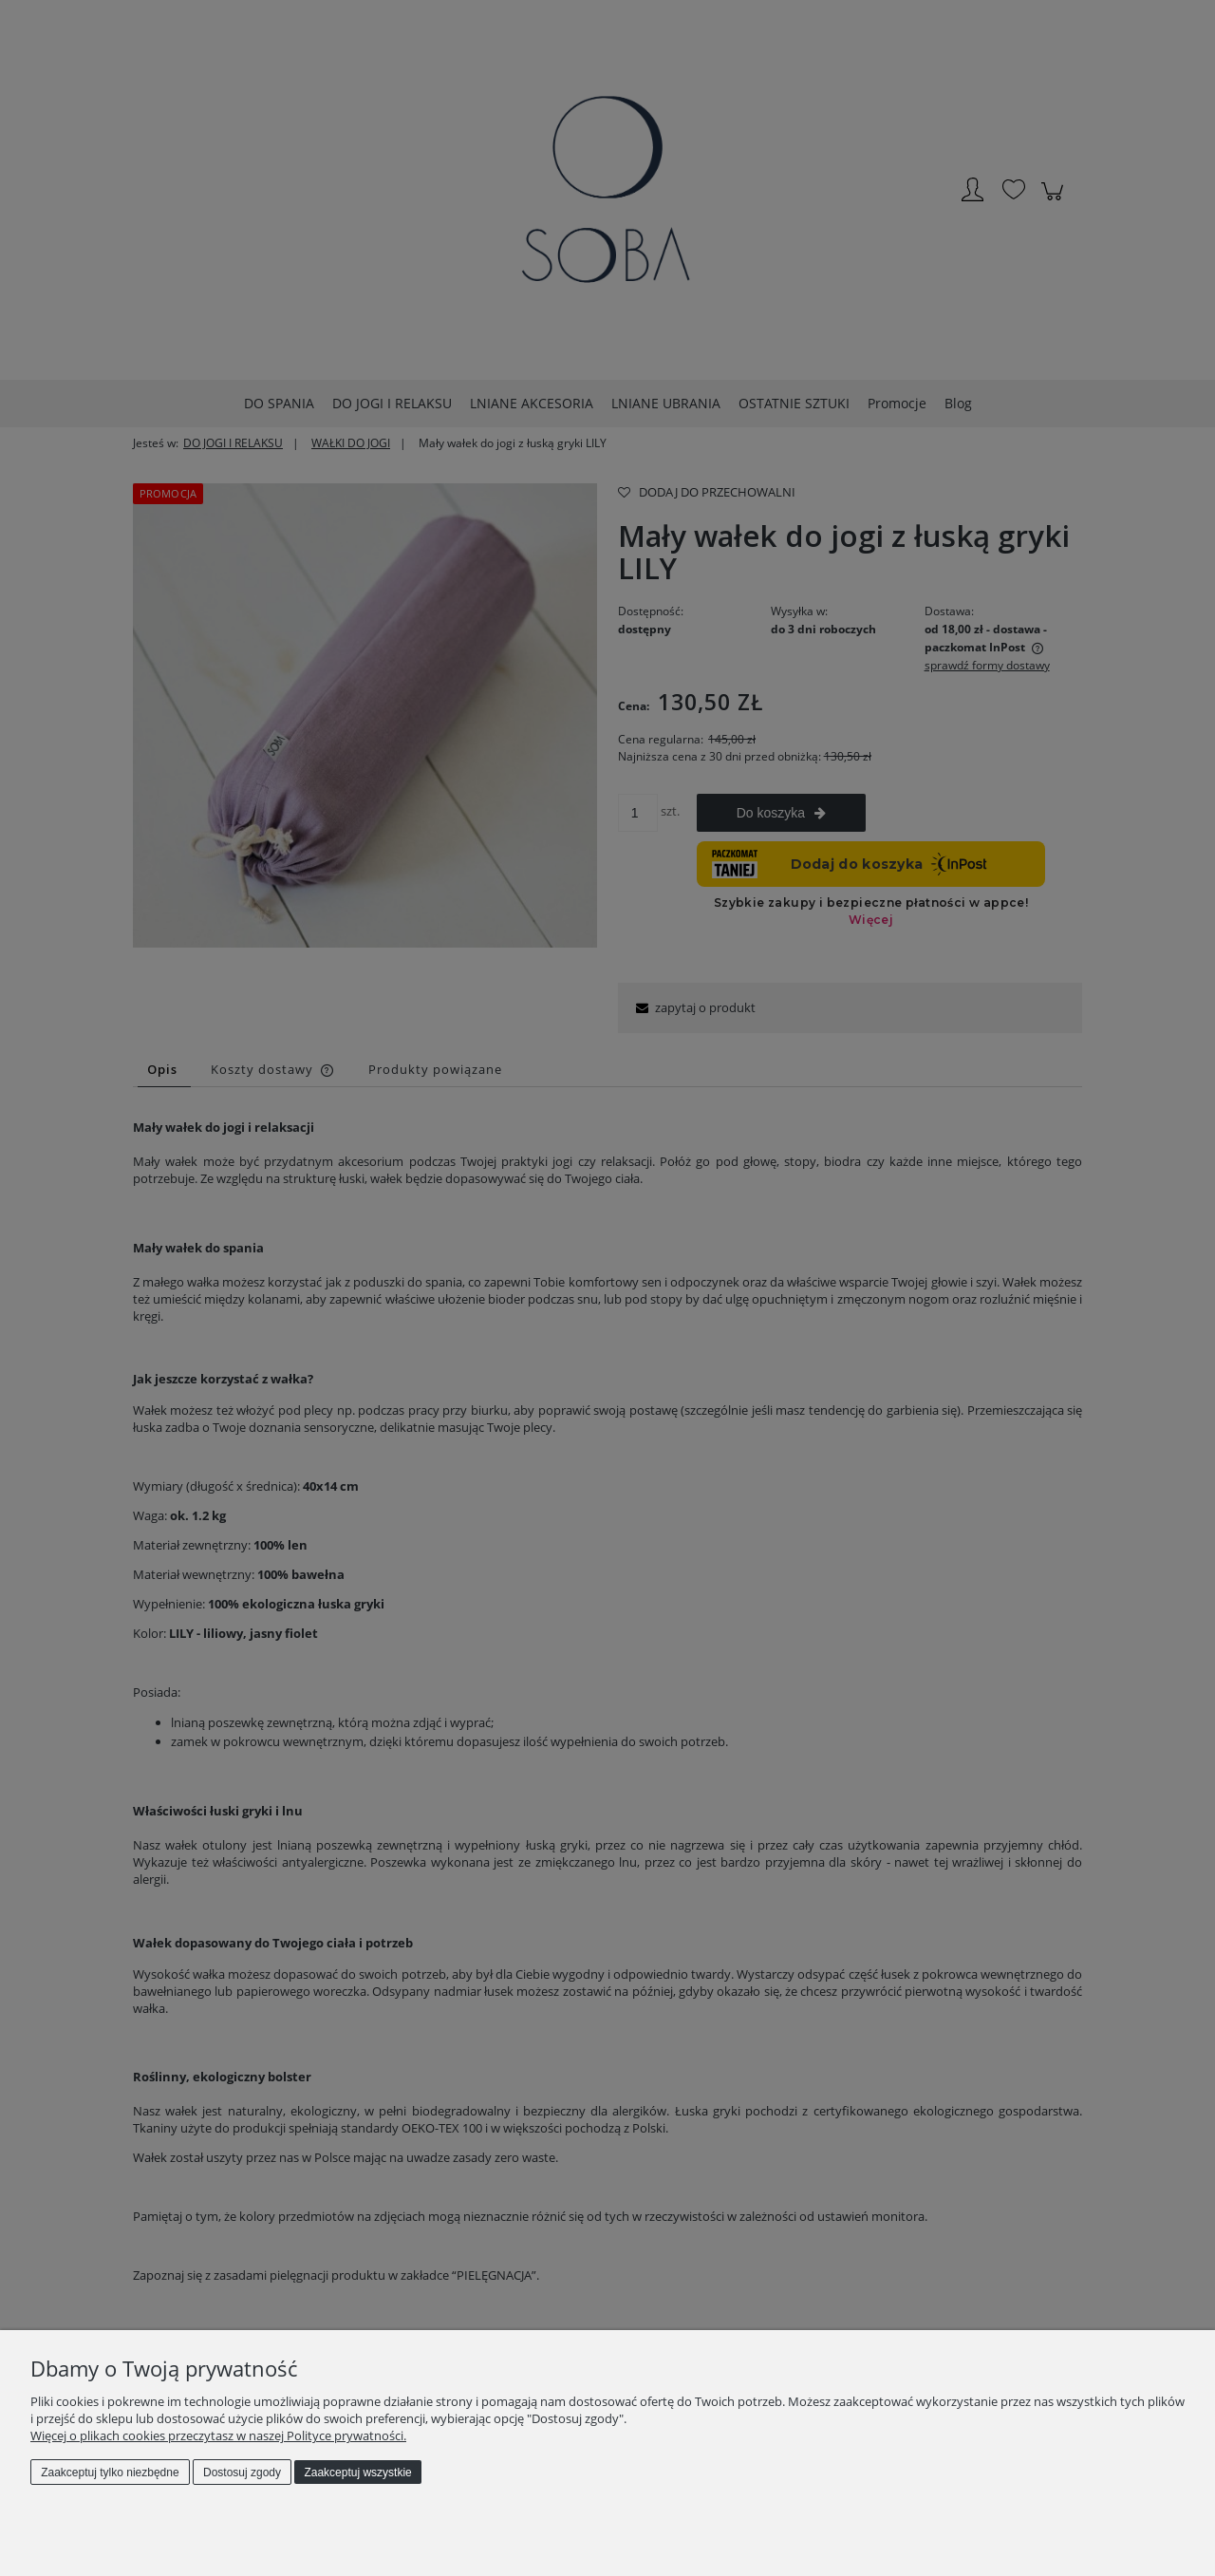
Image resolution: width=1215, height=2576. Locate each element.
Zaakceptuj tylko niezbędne (109, 2472)
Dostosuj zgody (242, 2472)
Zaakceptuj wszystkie (357, 2472)
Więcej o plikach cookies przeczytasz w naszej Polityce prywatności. (218, 2435)
